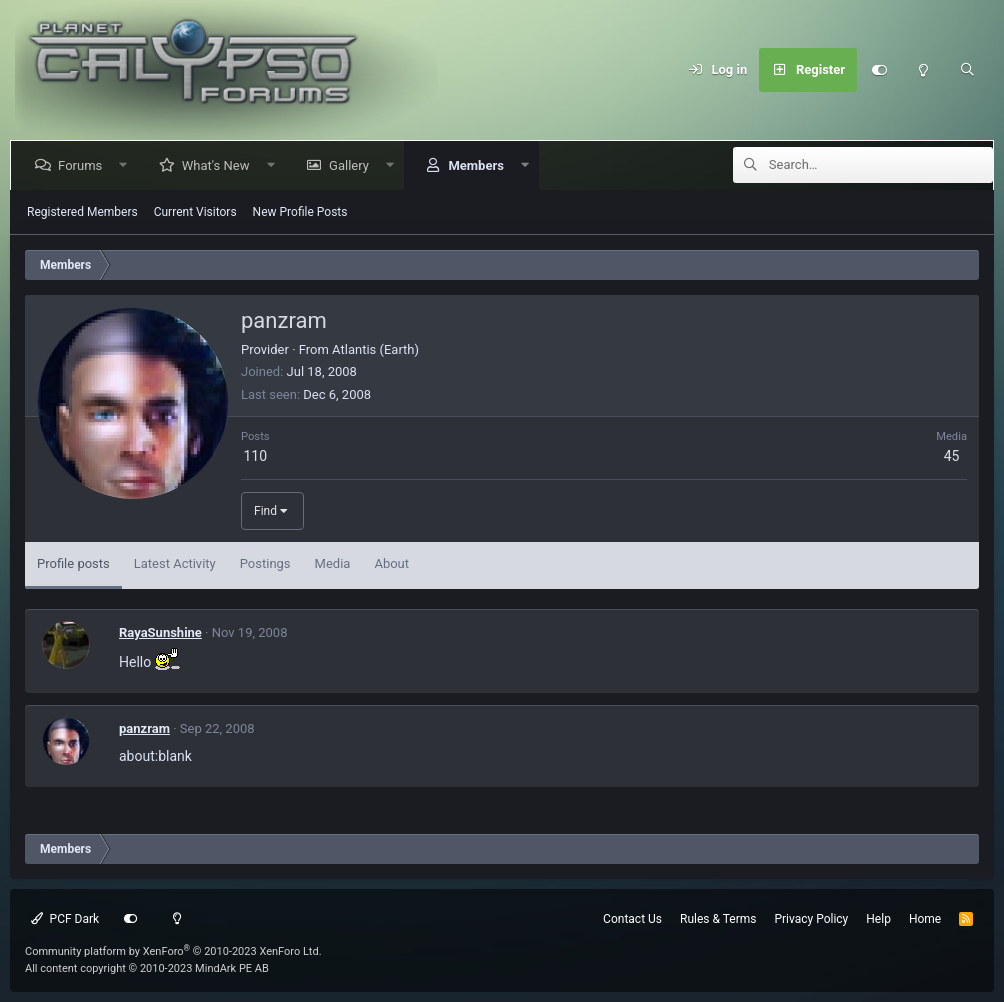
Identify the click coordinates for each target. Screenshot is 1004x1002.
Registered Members (82, 212)
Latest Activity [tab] (175, 563)
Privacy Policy (811, 919)
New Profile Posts (300, 212)
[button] (127, 165)
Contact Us (632, 919)
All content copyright (147, 968)
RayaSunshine (160, 632)
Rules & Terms (718, 919)
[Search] (967, 70)
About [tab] (391, 563)
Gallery (353, 165)
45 (952, 456)
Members (479, 165)
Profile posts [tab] (73, 563)
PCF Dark (65, 919)
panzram (144, 728)
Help (878, 919)
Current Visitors (195, 212)
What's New (220, 165)
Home (925, 919)
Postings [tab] (265, 563)
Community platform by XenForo (173, 951)
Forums (84, 165)
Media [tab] (333, 563)
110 (255, 456)
